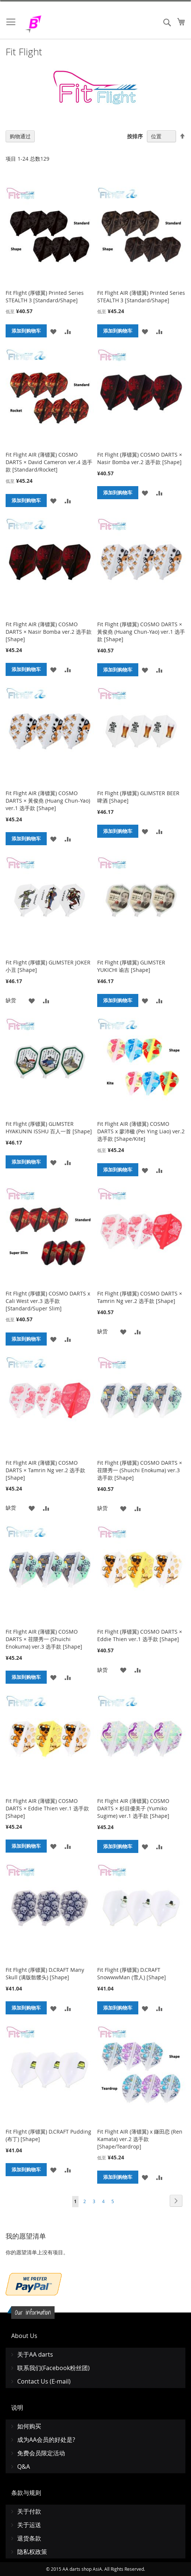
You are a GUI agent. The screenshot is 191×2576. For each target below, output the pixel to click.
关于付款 (29, 2511)
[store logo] (52, 24)
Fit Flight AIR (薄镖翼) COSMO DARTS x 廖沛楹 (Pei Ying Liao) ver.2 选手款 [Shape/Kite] (141, 1131)
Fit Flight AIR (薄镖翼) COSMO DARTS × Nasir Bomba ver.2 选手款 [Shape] (49, 632)
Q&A (23, 2466)
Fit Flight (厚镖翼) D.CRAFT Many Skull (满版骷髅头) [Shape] (45, 1973)
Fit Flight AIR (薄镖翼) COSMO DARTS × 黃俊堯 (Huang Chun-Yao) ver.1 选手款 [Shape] (48, 801)
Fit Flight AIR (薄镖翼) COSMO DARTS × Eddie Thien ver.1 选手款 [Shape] (47, 1808)
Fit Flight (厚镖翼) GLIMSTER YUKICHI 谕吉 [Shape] (131, 966)
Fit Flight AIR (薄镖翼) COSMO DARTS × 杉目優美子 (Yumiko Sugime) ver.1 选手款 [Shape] (133, 1808)
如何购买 (29, 2426)
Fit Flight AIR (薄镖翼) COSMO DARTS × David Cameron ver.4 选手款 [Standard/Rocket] (49, 462)
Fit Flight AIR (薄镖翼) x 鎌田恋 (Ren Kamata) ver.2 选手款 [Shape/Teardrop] (139, 2139)
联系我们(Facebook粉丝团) (53, 2368)
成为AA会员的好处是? (46, 2440)
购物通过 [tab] (20, 136)
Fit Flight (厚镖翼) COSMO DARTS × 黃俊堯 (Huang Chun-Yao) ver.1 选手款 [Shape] (141, 632)
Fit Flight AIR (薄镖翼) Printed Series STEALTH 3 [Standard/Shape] (141, 296)
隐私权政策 (32, 2552)
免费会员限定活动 (41, 2453)
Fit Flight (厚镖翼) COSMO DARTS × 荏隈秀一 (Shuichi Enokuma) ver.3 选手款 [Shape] (139, 1470)
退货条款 (29, 2538)
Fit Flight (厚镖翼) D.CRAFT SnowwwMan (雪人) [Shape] (131, 1973)
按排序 (135, 136)
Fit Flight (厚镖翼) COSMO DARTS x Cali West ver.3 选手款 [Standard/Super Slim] (48, 1301)
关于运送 (29, 2525)
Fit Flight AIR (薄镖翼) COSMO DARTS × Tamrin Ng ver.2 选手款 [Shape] (45, 1470)
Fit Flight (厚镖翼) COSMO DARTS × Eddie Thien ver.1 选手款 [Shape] (139, 1635)
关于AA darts (35, 2354)
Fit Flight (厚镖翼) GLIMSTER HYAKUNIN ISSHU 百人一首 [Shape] (49, 1127)
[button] (53, 330)
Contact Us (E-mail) (44, 2381)
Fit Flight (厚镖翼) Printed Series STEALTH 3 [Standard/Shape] (45, 296)
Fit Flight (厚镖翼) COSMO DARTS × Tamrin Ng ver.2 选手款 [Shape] (139, 1297)
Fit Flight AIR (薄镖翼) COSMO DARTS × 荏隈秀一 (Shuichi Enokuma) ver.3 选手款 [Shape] (44, 1639)
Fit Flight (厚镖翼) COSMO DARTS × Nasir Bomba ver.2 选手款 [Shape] (139, 458)
